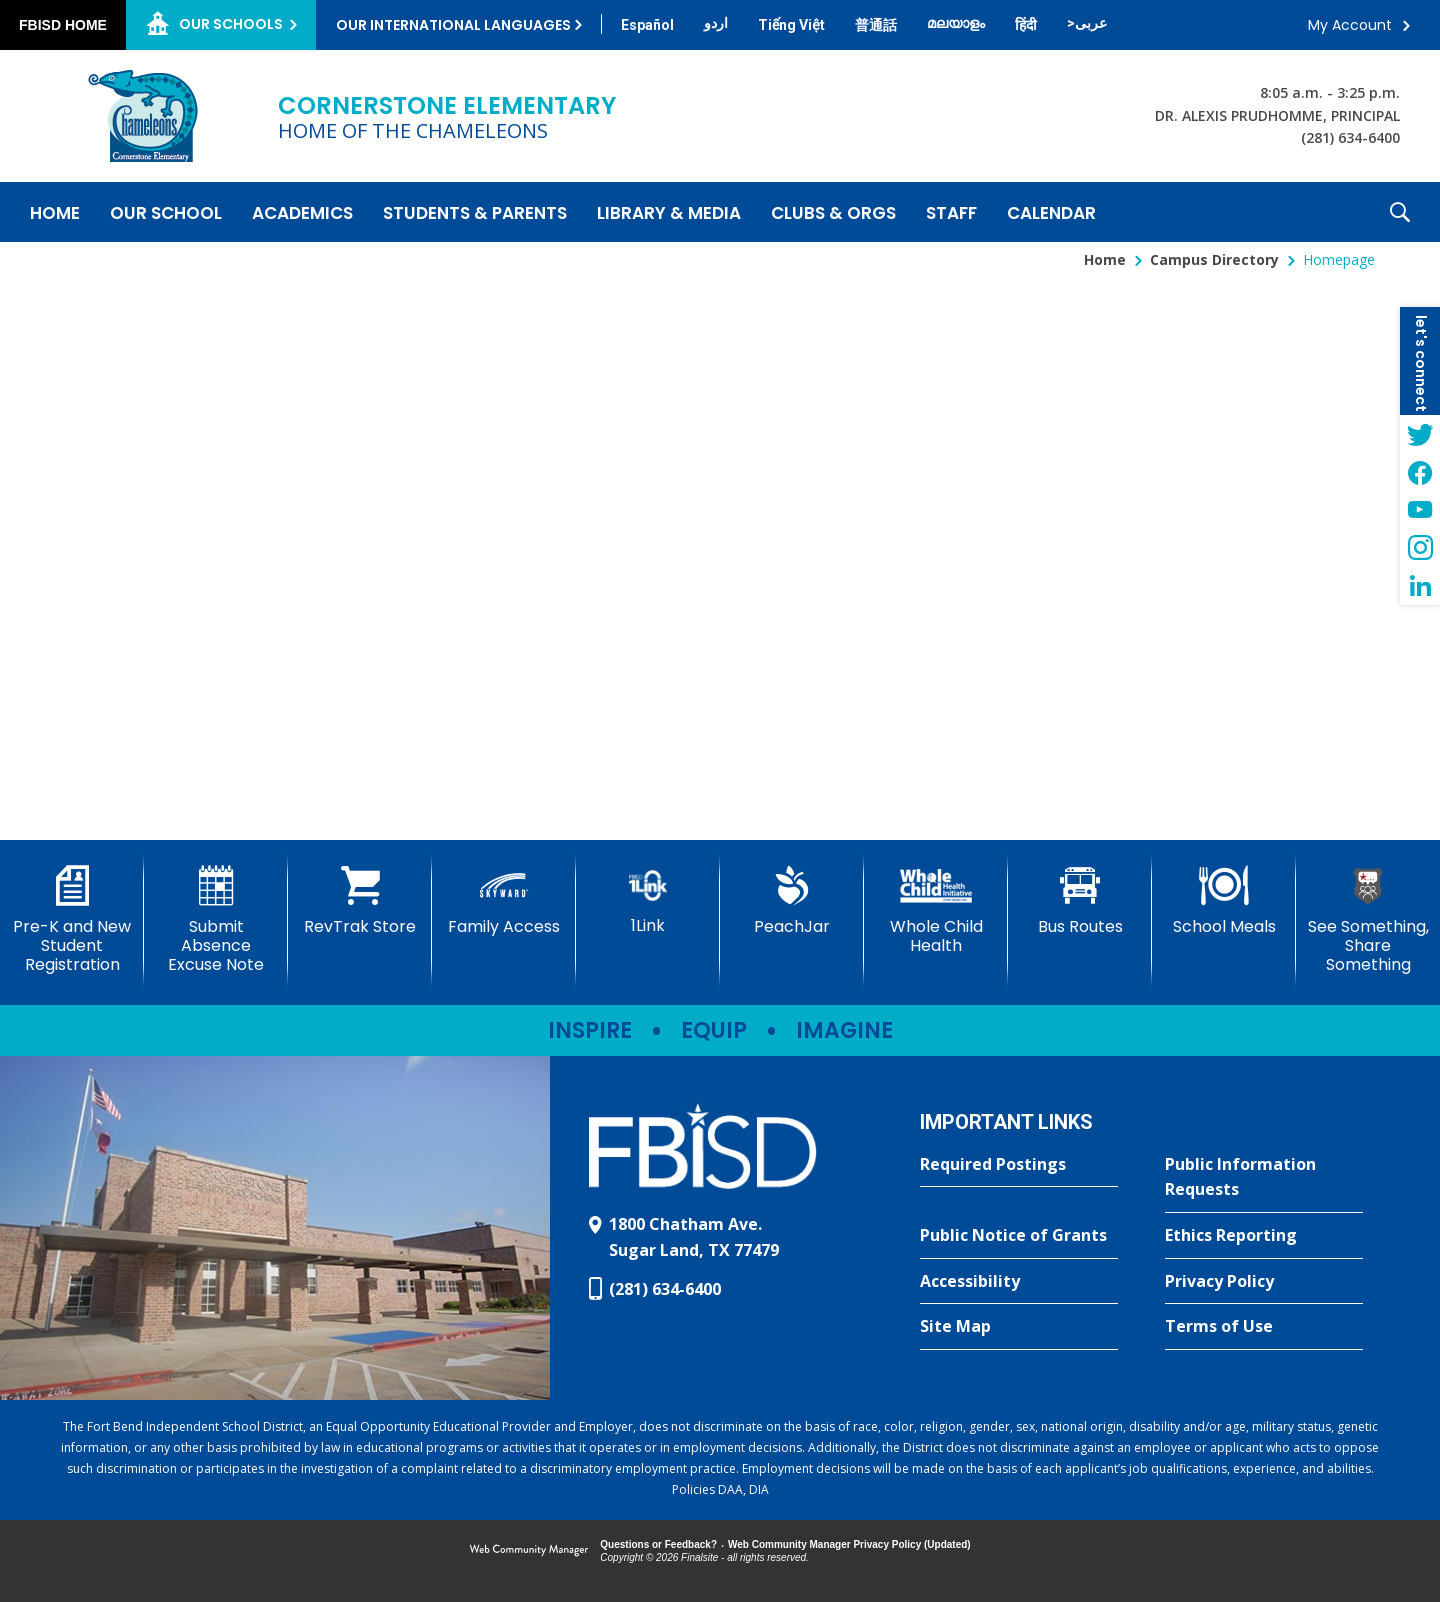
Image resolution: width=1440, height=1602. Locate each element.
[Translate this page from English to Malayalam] (956, 23)
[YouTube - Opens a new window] (1420, 510)
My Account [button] (1350, 25)
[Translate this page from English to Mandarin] (876, 25)
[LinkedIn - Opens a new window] (1420, 586)
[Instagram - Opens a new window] (1420, 548)
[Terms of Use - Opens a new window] (1264, 1327)
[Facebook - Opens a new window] (1420, 472)
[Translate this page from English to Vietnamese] (791, 25)
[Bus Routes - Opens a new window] (1080, 901)
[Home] (55, 212)
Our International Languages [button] (453, 25)
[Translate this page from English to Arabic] (1087, 23)
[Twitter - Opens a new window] (1420, 434)
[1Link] (648, 900)
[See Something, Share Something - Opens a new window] (1368, 920)
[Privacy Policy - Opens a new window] (1264, 1282)
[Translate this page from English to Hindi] (1026, 25)
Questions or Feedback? (658, 1544)
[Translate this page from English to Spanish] (647, 25)
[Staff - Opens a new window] (951, 212)
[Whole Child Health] (936, 910)
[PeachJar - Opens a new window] (792, 901)
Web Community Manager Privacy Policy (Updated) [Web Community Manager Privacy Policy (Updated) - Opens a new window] (849, 1544)
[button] (1400, 212)
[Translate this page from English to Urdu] (716, 23)
